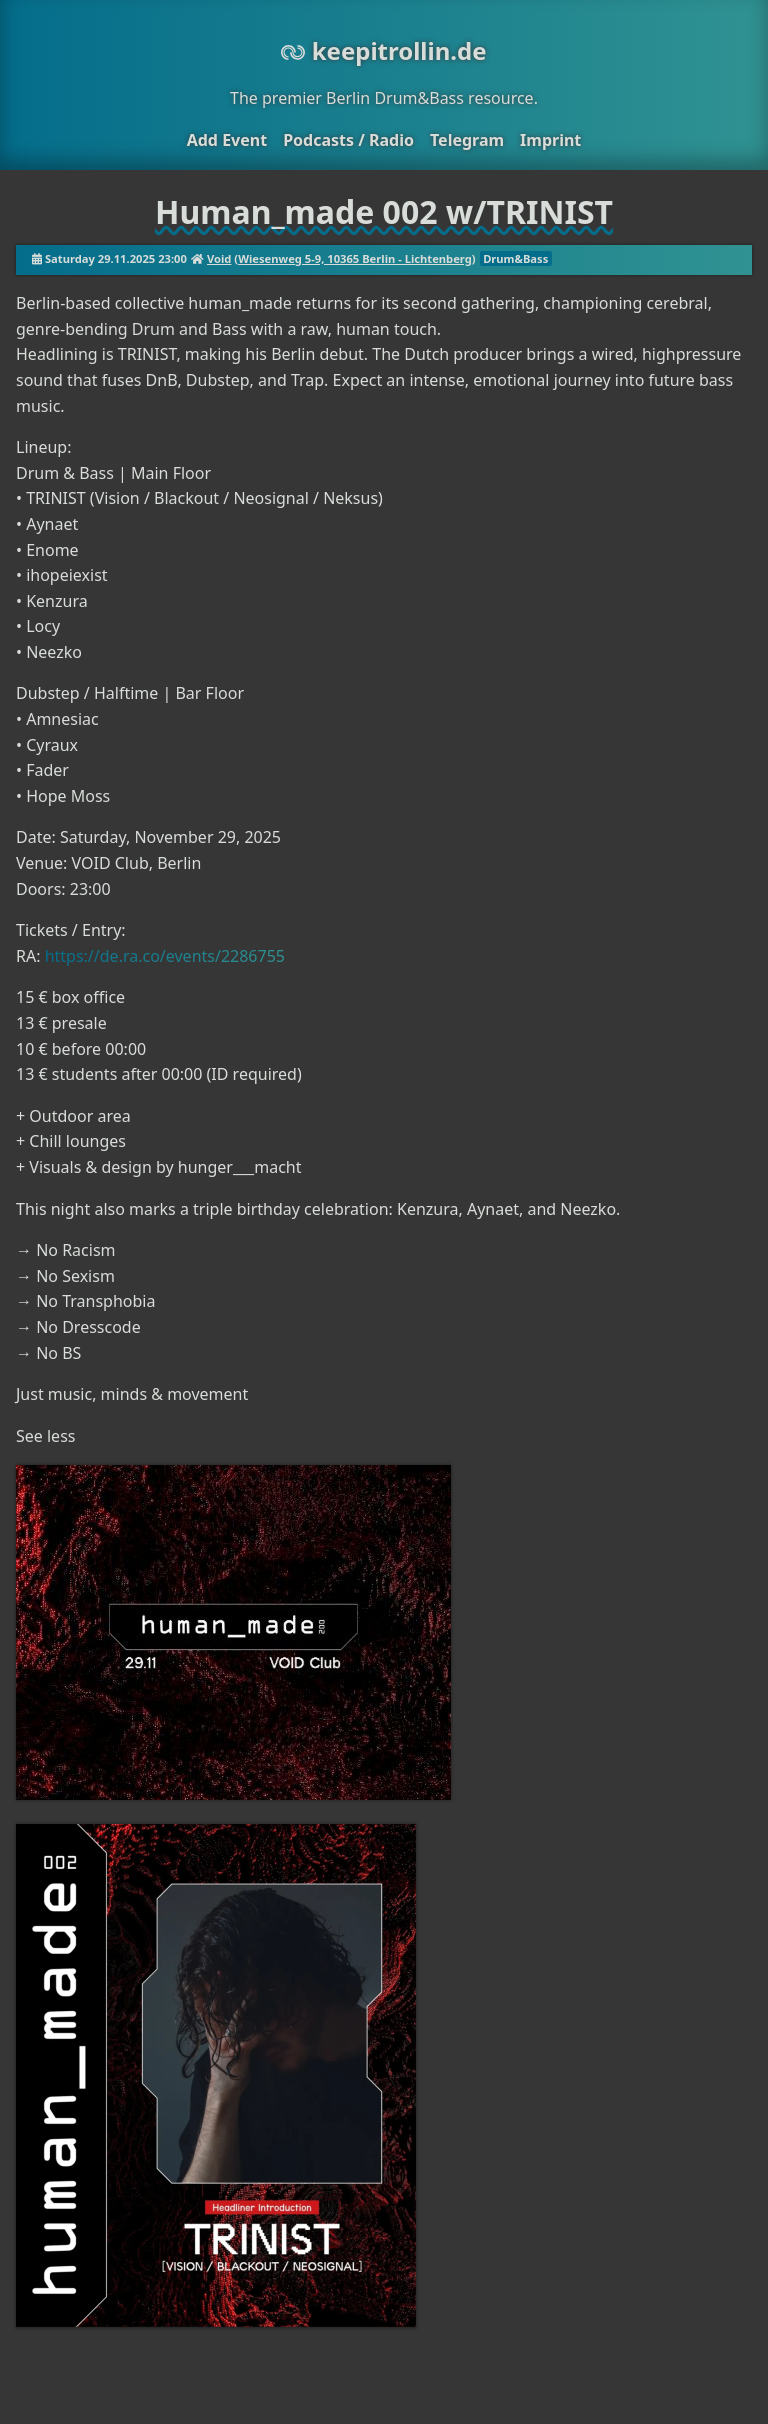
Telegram (467, 140)
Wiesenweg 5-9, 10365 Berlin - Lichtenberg (355, 258)
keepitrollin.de (383, 50)
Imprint (550, 140)
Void (219, 258)
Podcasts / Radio (348, 140)
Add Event (227, 140)
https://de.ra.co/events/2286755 (165, 956)
